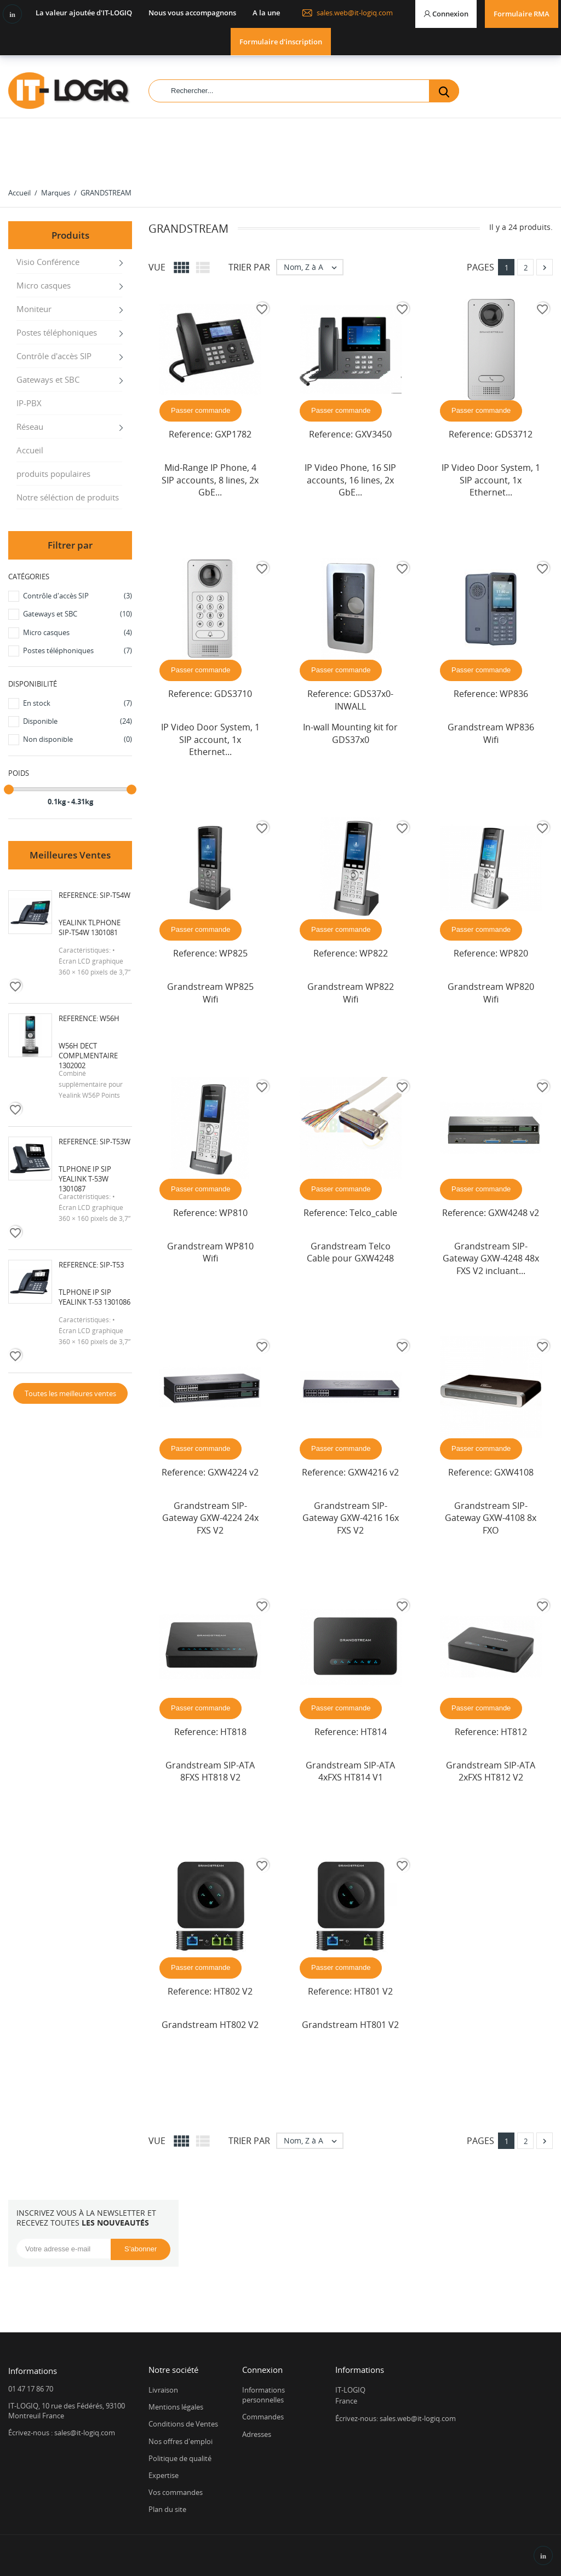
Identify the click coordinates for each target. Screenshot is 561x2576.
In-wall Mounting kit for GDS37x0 (350, 733)
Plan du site (167, 2509)
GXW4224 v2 (233, 1472)
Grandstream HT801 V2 (350, 2025)
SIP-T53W (115, 1141)
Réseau (29, 426)
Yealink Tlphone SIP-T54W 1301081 (90, 927)
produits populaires (53, 473)
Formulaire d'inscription (280, 42)
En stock (77, 703)
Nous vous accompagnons (192, 13)
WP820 (514, 953)
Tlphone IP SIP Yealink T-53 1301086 (94, 1297)
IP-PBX (29, 402)
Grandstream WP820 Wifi (491, 993)
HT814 (373, 1732)
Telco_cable (373, 1213)
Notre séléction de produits (67, 497)
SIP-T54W (115, 895)
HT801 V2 (373, 1991)
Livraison (163, 2390)
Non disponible (77, 739)
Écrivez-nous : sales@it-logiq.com (61, 2432)
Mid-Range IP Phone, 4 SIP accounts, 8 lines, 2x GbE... (210, 480)
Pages (480, 267)
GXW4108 (514, 1472)
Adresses (256, 2434)
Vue (156, 267)
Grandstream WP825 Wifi (210, 993)
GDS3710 (233, 694)
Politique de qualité (179, 2458)
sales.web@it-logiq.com (347, 13)
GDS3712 (514, 434)
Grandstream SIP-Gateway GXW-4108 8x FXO (490, 1518)
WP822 (373, 953)
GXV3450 (373, 434)
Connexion (262, 2369)
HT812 (514, 1732)
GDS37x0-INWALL (364, 700)
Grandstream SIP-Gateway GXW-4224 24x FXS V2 (210, 1518)
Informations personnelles (263, 2395)
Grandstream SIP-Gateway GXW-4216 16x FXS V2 (350, 1518)
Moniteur (33, 308)
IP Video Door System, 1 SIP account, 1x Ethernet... (491, 480)
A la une (266, 13)
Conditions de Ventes (183, 2424)
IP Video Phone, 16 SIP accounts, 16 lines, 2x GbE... (350, 480)
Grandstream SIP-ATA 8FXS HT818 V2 (210, 1771)
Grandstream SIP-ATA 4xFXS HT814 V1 (350, 1771)
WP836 (514, 694)
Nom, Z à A (313, 267)
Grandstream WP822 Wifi (350, 993)
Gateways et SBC (47, 379)
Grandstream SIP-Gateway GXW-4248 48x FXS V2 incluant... (491, 1258)
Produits (70, 235)
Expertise (163, 2475)
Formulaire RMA (521, 14)
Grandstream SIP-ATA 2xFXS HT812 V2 (490, 1771)
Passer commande (200, 410)
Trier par (249, 267)
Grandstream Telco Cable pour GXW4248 (350, 1252)
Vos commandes (175, 2492)
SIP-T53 (112, 1265)
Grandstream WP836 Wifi (491, 733)
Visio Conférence (47, 261)
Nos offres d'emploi (180, 2441)
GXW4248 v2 (513, 1213)
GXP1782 (233, 434)
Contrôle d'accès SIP (53, 355)
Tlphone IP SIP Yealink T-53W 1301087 (85, 1179)
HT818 (233, 1732)
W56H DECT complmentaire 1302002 (88, 1055)
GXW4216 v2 (373, 1472)
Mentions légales (175, 2407)
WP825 (233, 953)
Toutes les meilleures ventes (70, 1393)
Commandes (263, 2417)
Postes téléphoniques (56, 332)
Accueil (29, 450)
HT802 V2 (233, 1991)
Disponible (77, 721)
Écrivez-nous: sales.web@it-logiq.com (395, 2418)
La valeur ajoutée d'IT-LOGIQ (84, 13)
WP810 (233, 1213)
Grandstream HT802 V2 (210, 2025)
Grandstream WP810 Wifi (210, 1252)
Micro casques (43, 285)
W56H (109, 1018)
